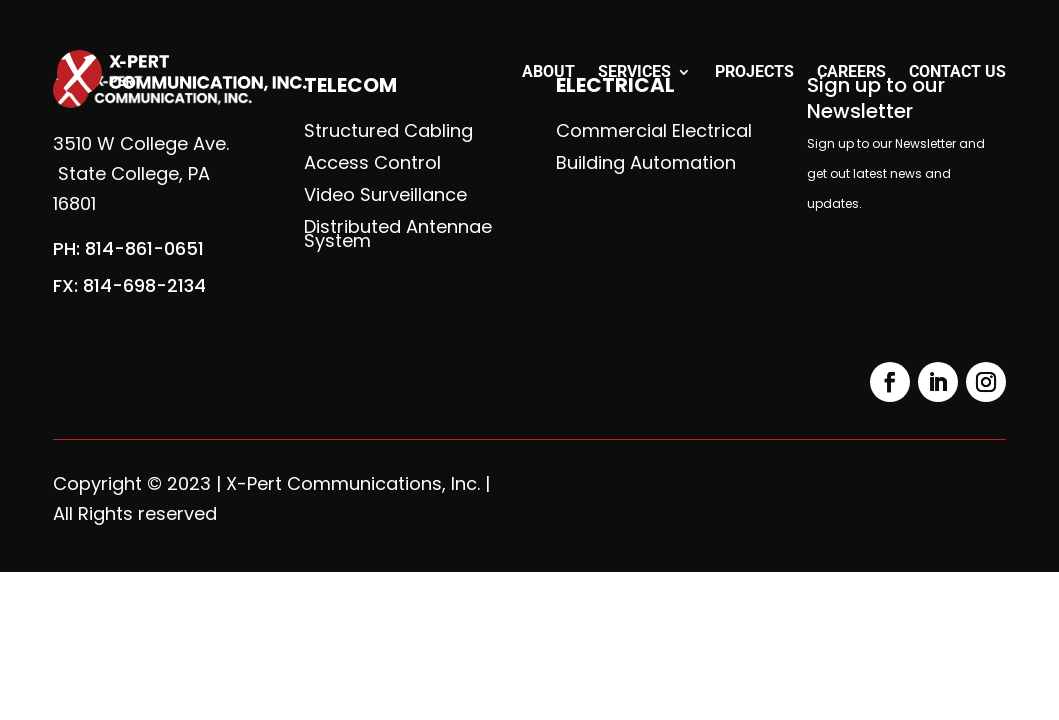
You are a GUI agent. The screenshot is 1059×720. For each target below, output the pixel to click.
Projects (754, 73)
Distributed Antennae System (398, 234)
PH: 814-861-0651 (128, 248)
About (548, 73)
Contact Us (957, 73)
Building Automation (646, 163)
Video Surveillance (385, 195)
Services (634, 73)
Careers (851, 73)
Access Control (372, 163)
